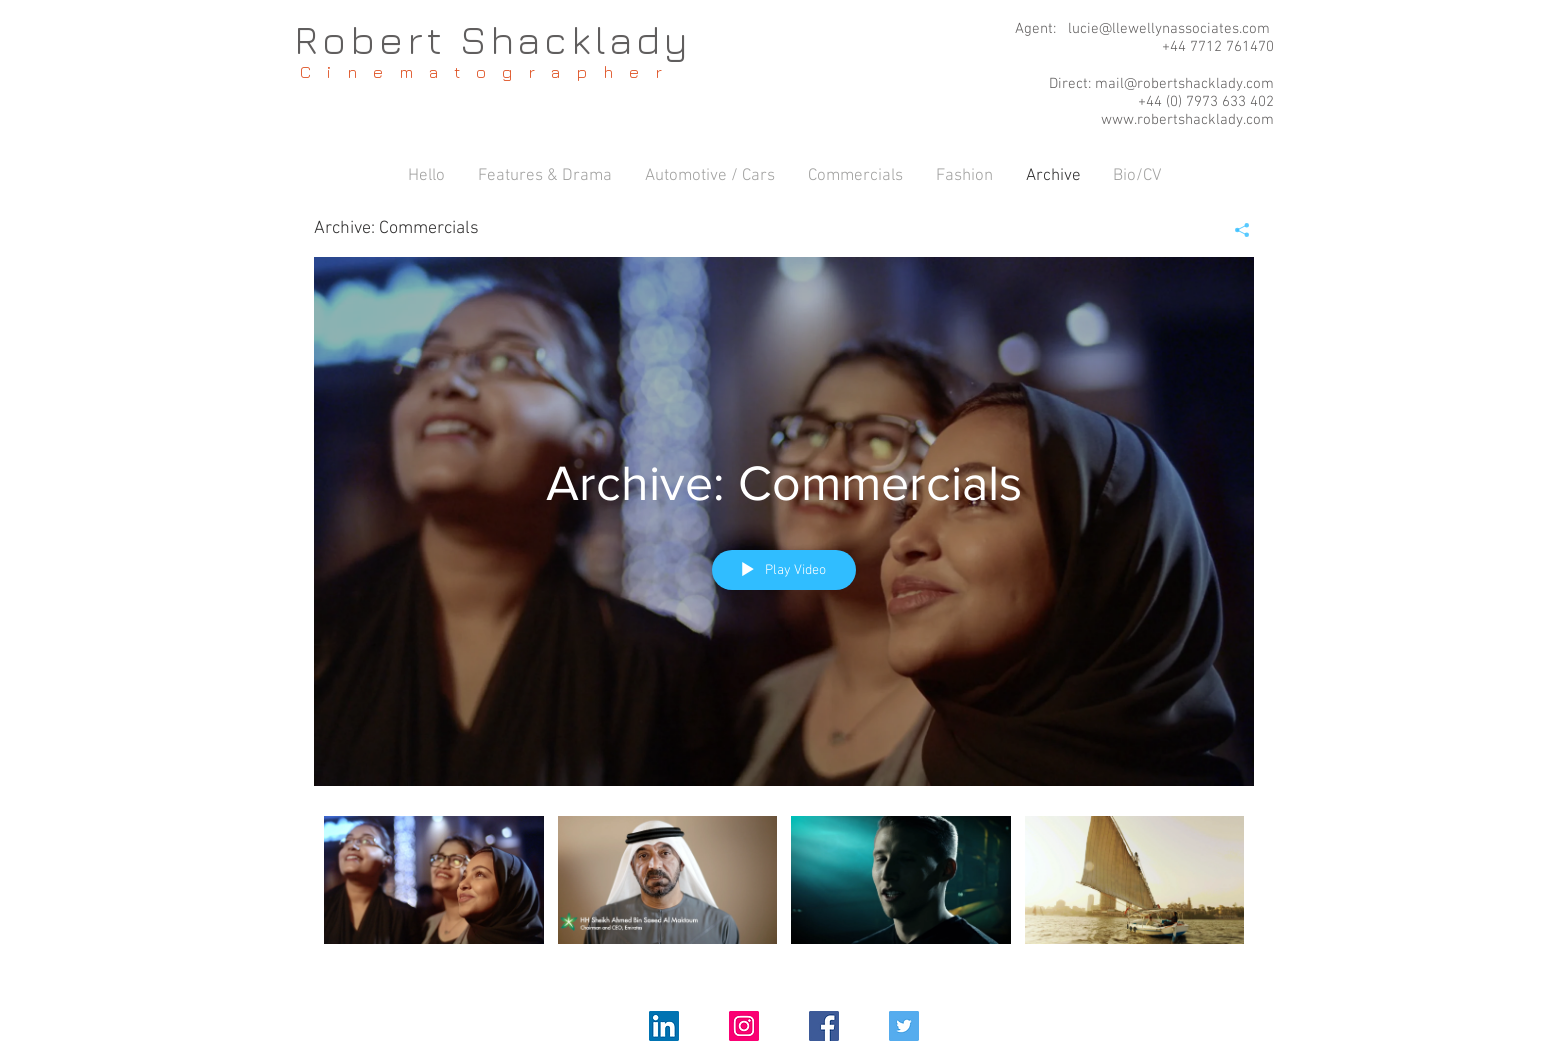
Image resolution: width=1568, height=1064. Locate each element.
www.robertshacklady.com (1187, 120)
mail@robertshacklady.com (1184, 84)
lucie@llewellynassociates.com (1169, 29)
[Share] (1234, 230)
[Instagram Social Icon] (744, 1026)
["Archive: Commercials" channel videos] (784, 893)
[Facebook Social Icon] (824, 1026)
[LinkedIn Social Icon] (664, 1026)
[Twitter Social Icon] (904, 1026)
